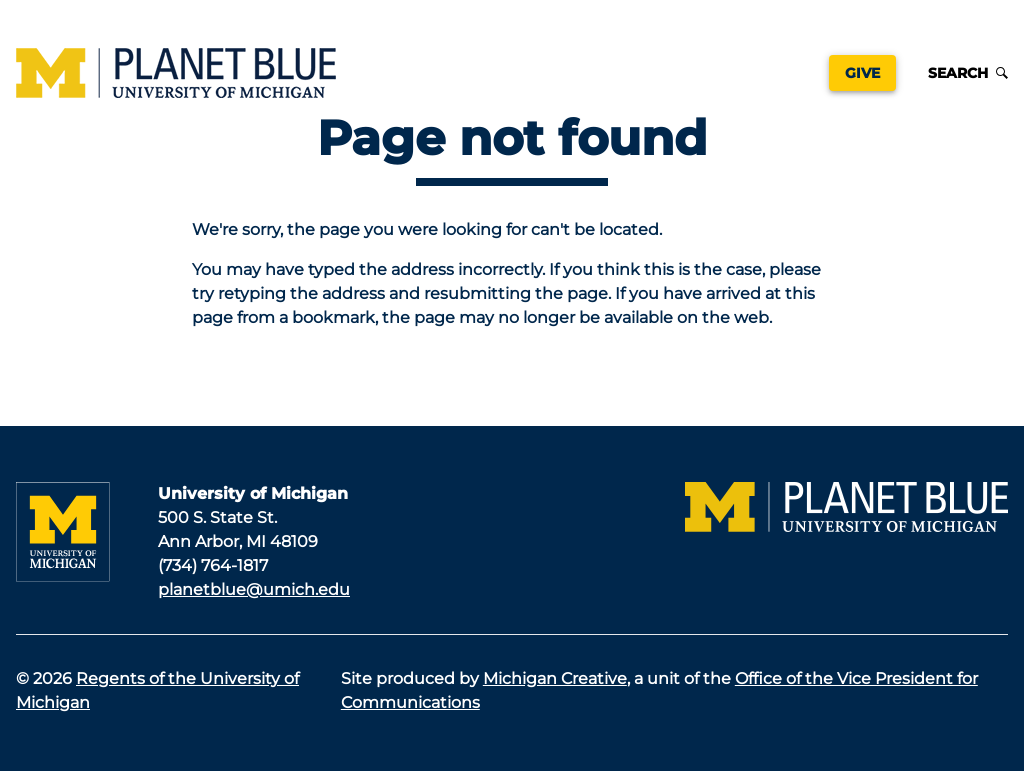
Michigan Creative (555, 678)
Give (862, 73)
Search (968, 73)
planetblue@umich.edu (254, 589)
